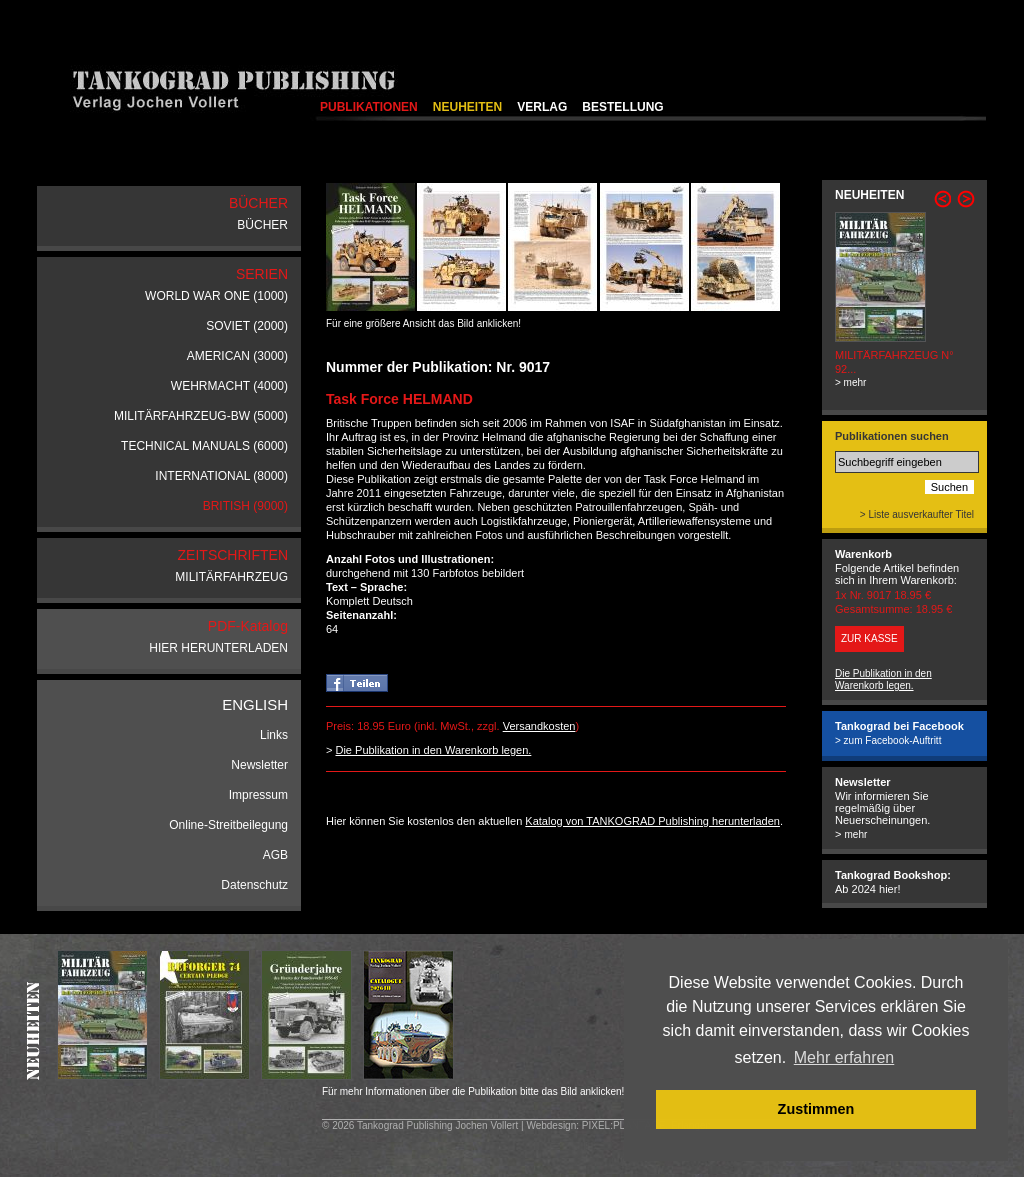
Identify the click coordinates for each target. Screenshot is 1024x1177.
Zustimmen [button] (816, 1109)
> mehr (850, 382)
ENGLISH (255, 704)
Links (274, 735)
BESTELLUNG (622, 107)
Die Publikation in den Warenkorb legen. (433, 750)
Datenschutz (254, 885)
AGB (275, 855)
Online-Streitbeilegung (228, 825)
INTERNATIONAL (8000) (221, 476)
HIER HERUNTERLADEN (218, 648)
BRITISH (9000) (245, 506)
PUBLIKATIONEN (369, 107)
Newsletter (259, 765)
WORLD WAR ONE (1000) (216, 296)
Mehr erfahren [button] (844, 1057)
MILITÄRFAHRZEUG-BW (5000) (201, 416)
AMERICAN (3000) (237, 356)
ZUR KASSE (869, 638)
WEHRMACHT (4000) (229, 386)
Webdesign (551, 1125)
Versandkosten (539, 726)
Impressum (258, 795)
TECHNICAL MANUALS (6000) (204, 446)
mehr (855, 834)
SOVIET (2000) (247, 326)
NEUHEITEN (467, 107)
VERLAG (542, 107)
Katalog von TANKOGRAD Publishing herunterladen (652, 821)
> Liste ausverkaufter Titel (917, 514)
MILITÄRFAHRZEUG (231, 577)
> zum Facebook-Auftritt (888, 740)
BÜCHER (262, 225)
